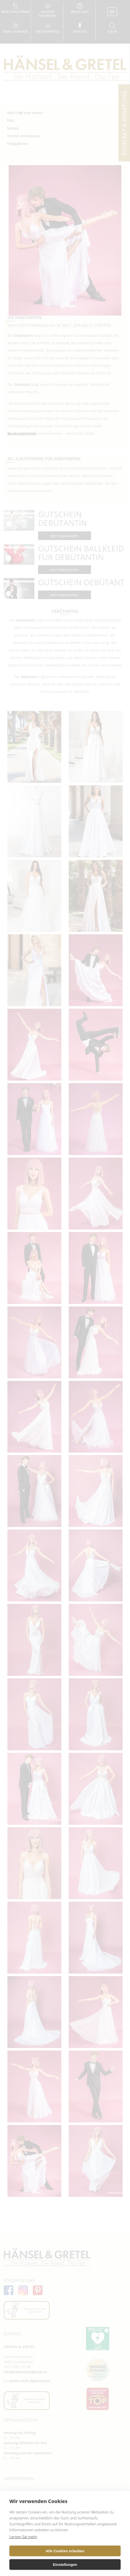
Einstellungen (65, 2564)
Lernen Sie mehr (23, 2536)
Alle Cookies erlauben (65, 2551)
